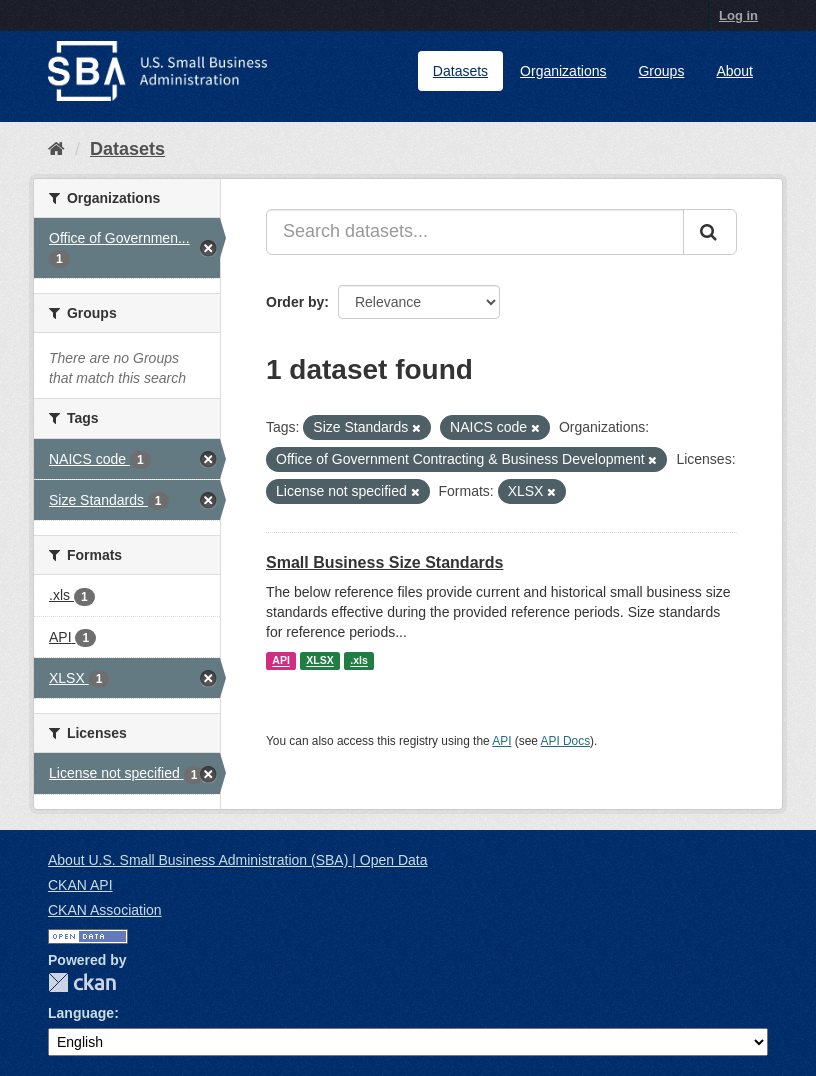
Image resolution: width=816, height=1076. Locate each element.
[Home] (56, 149)
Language (81, 1013)
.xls (359, 661)
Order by (295, 302)
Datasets (460, 71)
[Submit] (710, 232)
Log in (738, 15)
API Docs (566, 741)
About (734, 71)
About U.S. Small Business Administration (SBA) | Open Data (237, 860)
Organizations (563, 71)
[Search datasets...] (475, 232)
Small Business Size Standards (384, 562)
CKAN (82, 982)
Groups (661, 71)
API (281, 661)
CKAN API (80, 885)
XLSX (319, 661)
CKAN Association (105, 910)
